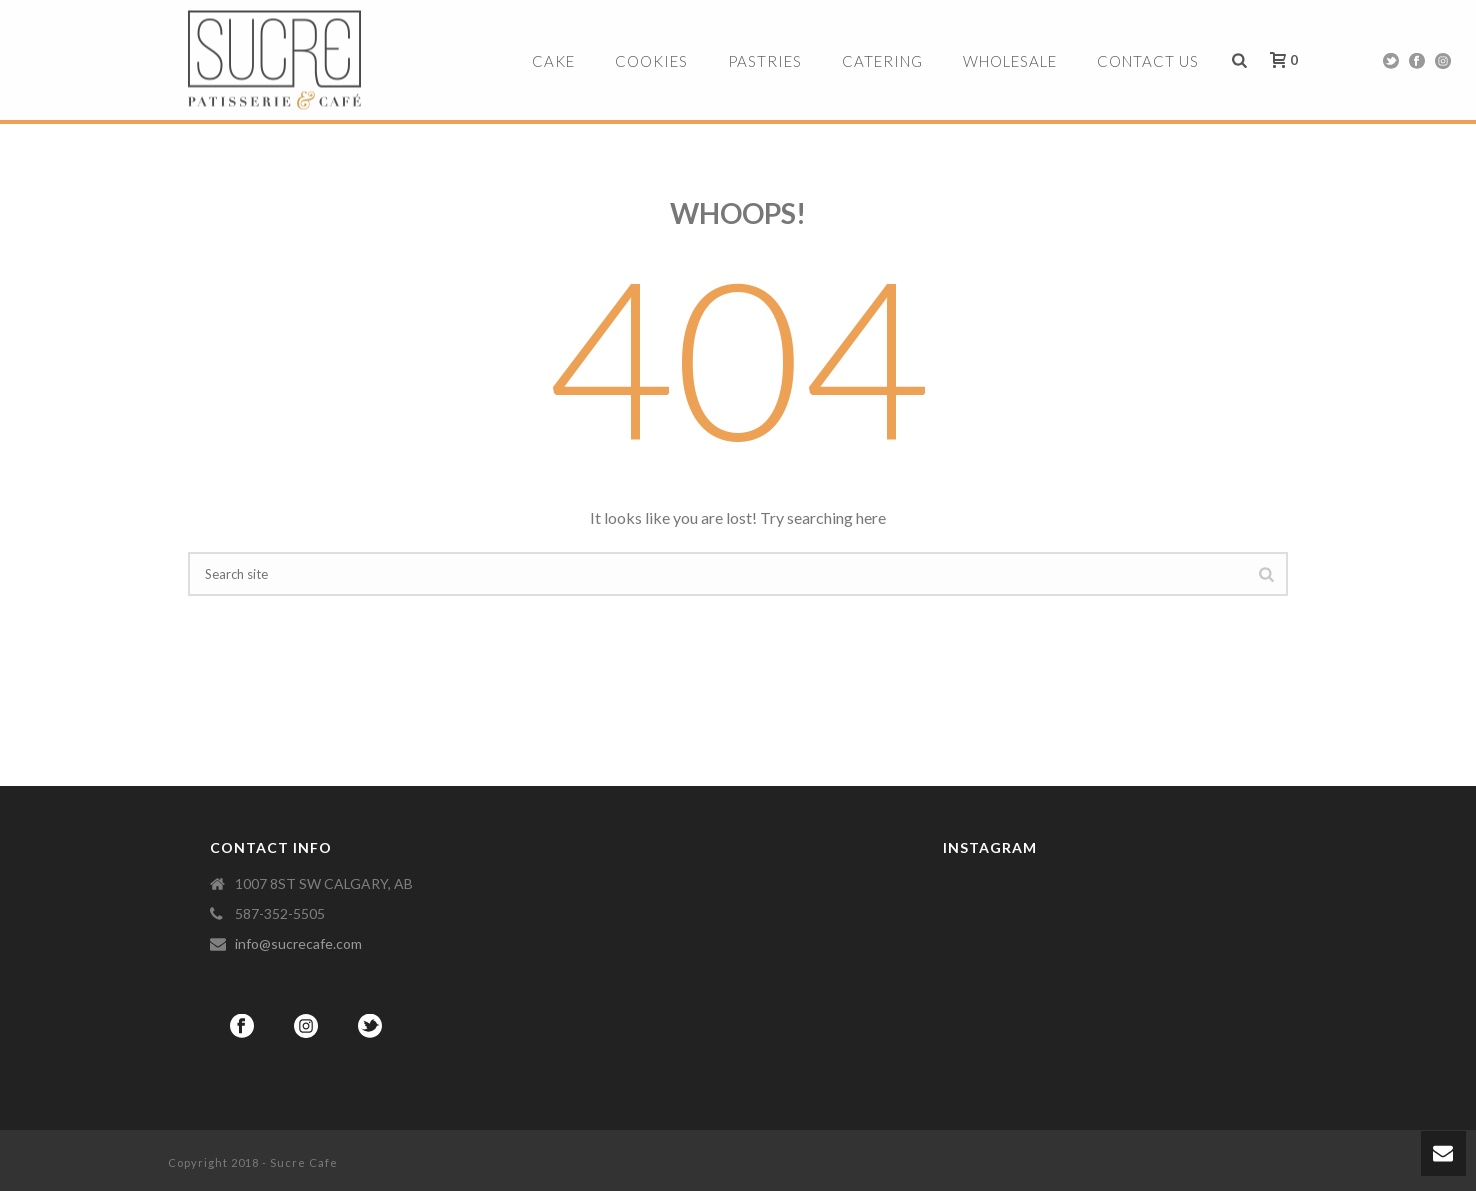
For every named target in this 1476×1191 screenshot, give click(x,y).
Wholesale (1010, 61)
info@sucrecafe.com (298, 943)
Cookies (651, 61)
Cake (553, 61)
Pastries (765, 61)
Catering (882, 61)
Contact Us (1148, 61)
